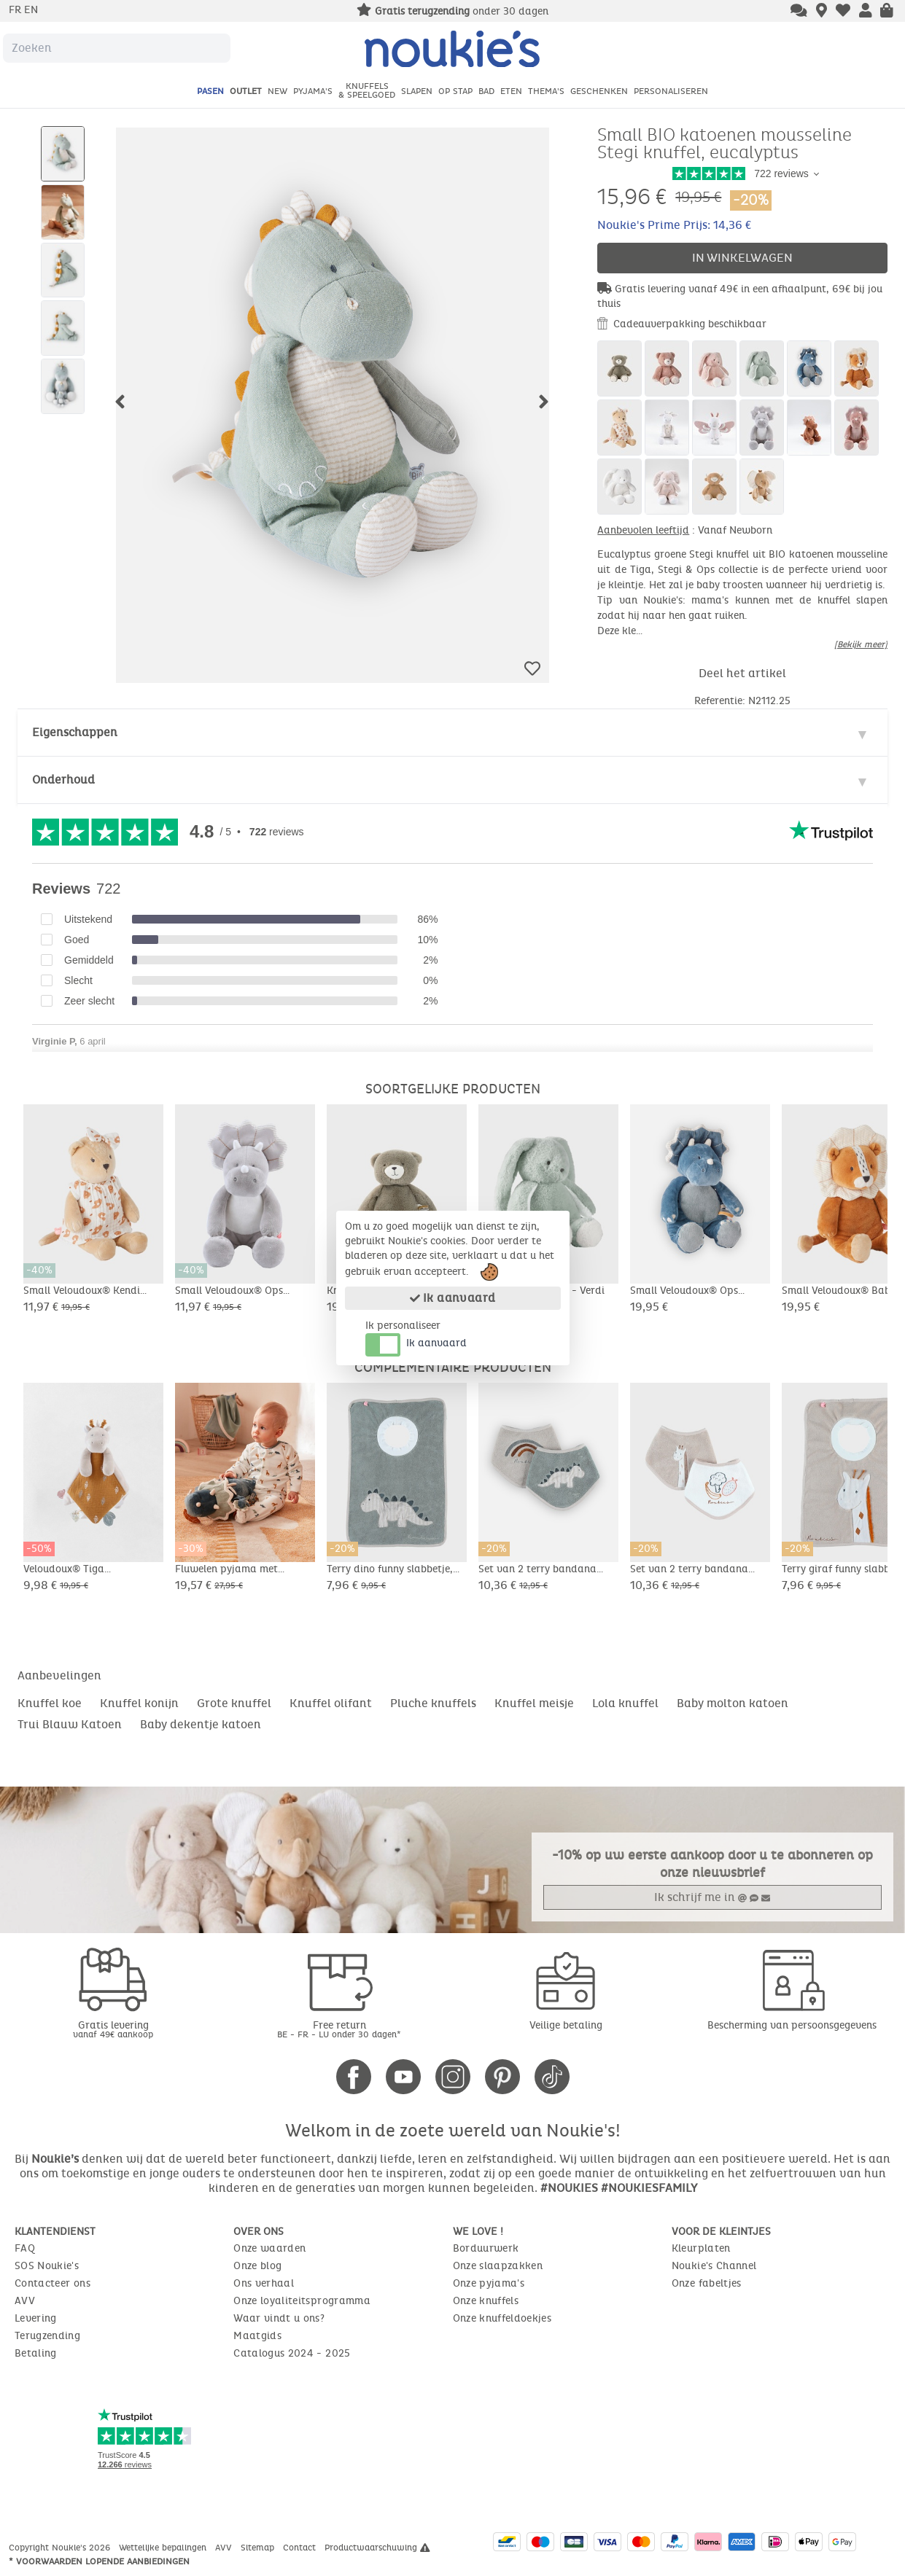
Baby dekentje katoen (200, 1724)
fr (16, 10)
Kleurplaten (701, 2248)
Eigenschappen (74, 732)
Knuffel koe (50, 1703)
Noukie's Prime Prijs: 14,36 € (674, 225)
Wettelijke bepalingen (164, 2547)
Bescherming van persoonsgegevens (792, 2025)
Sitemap (259, 2547)
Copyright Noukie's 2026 (61, 2547)
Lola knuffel (625, 1703)
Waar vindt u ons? (279, 2318)
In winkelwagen (742, 258)
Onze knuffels (486, 2301)
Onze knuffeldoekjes (502, 2318)
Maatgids (257, 2336)
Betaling (36, 2353)
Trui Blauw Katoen (70, 1724)
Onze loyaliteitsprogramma (301, 2301)
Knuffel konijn (139, 1703)
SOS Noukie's (47, 2266)
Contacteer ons (52, 2283)
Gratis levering (113, 2029)
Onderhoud (63, 780)
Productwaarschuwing (377, 2547)
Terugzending (47, 2336)
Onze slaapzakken (498, 2266)
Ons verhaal (263, 2283)
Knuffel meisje (534, 1703)
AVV (25, 2301)
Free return (339, 2029)
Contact (301, 2547)
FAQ (25, 2248)
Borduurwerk (486, 2248)
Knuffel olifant (331, 1703)
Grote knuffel (234, 1703)
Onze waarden (269, 2248)
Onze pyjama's (489, 2283)
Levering (36, 2318)
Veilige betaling (565, 2025)
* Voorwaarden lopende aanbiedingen (99, 2561)
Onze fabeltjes (707, 2283)
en (31, 10)
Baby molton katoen (732, 1703)
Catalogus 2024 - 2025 (291, 2353)
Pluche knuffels (433, 1703)
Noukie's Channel (714, 2266)
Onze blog (257, 2266)
